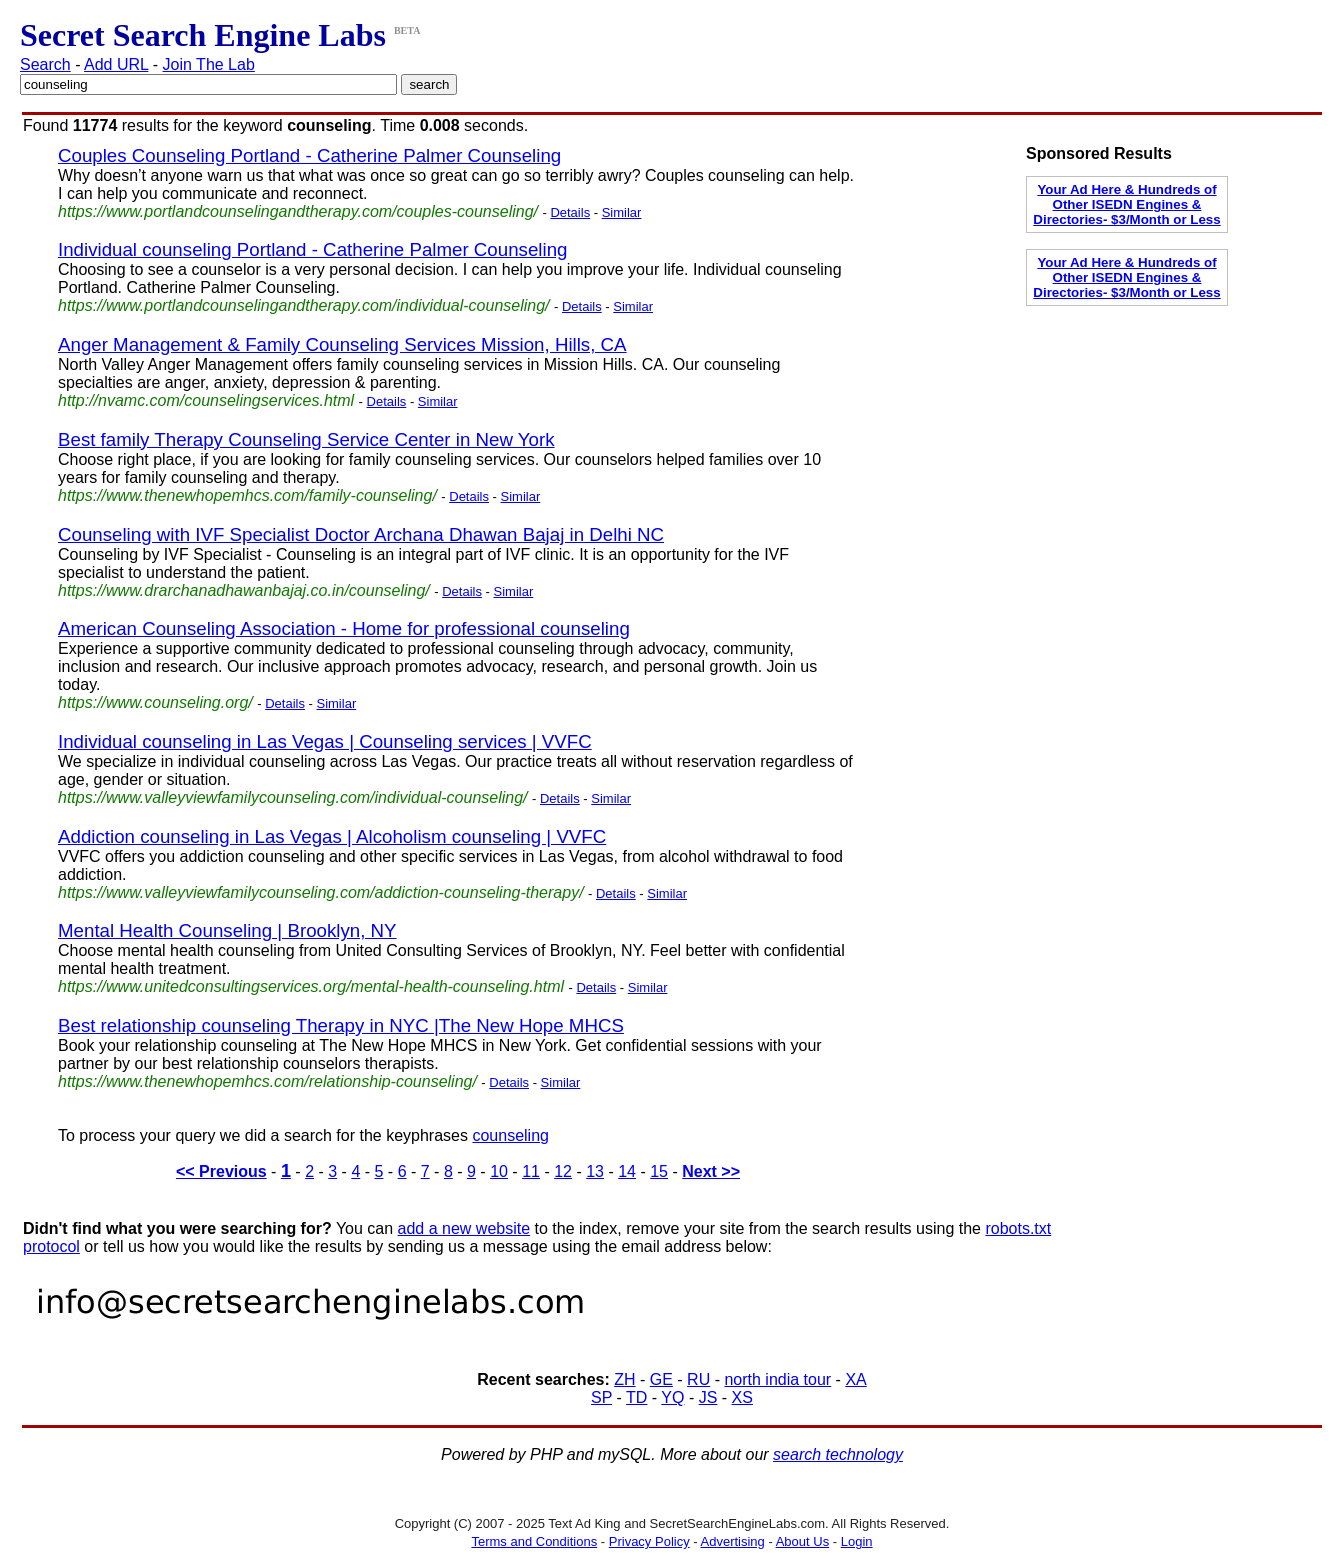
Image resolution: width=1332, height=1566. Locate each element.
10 (499, 1171)
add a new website (464, 1228)
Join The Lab (209, 64)
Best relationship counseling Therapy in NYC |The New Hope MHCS (341, 1025)
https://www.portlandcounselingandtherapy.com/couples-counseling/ (298, 211)
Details (570, 212)
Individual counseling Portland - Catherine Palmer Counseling (312, 249)
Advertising (733, 1541)
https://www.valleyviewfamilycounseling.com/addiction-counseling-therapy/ (321, 892)
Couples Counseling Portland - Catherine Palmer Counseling (309, 155)
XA (855, 1379)
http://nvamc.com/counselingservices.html (206, 400)
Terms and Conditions (534, 1541)
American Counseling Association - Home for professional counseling (344, 628)
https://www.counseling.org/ (155, 702)
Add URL (116, 64)
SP (601, 1397)
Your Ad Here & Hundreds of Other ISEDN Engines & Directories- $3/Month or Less (1126, 204)
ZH (624, 1379)
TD (636, 1397)
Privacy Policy (649, 1541)
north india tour (777, 1379)
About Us (802, 1541)
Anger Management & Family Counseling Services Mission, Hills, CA (342, 344)
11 (531, 1171)
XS (742, 1397)
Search (45, 64)
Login (857, 1541)
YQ (672, 1397)
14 (627, 1171)
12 (563, 1171)
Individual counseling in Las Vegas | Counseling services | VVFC (325, 741)
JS (708, 1397)
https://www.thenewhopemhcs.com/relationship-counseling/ (267, 1081)
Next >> (711, 1171)
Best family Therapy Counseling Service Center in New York (306, 439)
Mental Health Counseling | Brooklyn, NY (227, 930)
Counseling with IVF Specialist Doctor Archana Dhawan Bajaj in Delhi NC (361, 534)
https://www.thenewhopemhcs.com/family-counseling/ (247, 495)
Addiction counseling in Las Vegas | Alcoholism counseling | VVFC (332, 836)
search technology (838, 1454)
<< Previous (221, 1171)
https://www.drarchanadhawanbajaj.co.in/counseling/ (244, 590)
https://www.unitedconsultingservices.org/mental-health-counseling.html (311, 986)
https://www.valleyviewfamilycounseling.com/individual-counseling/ (293, 797)
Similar (622, 212)
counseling (510, 1135)
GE (661, 1379)
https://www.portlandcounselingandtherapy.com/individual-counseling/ (304, 305)
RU (698, 1379)
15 (659, 1171)
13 (595, 1171)
